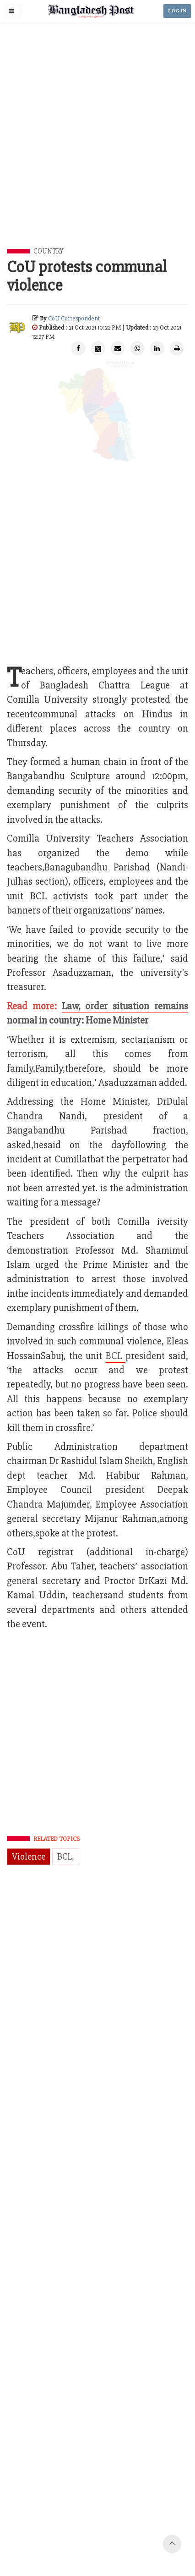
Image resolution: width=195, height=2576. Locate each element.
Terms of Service (82, 2535)
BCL (116, 1356)
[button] (11, 11)
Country (48, 251)
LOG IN (177, 10)
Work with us (86, 2524)
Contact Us (50, 2524)
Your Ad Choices (130, 2524)
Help (146, 2535)
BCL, (65, 1856)
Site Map (122, 2535)
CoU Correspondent (74, 318)
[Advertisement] (97, 146)
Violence (28, 1856)
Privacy (167, 2524)
